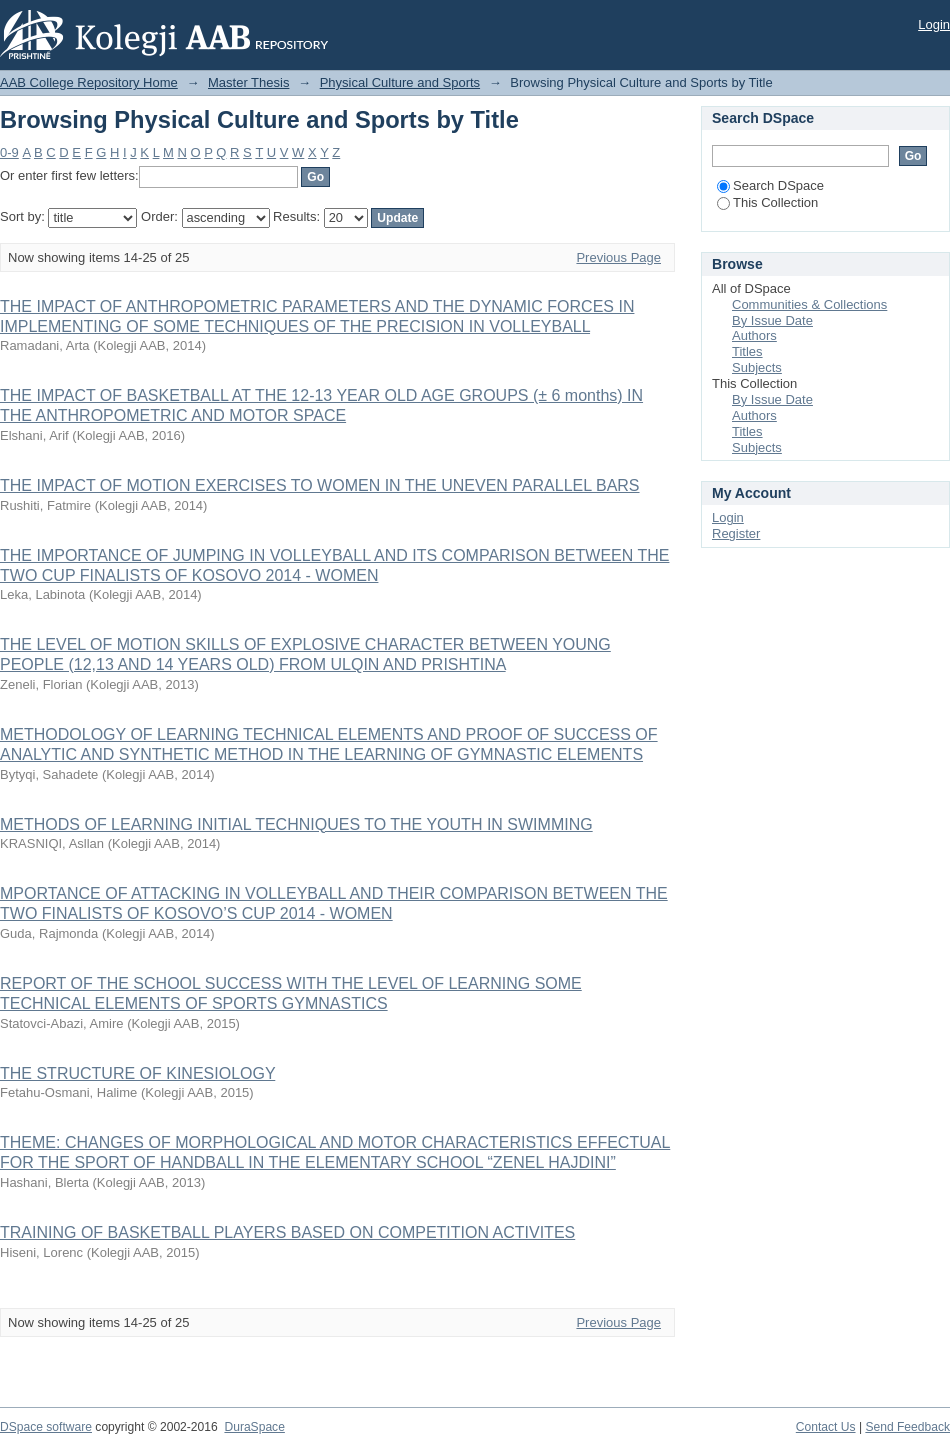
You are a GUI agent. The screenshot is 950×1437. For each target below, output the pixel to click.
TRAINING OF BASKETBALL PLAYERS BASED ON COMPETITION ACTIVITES (287, 1232)
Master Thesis (248, 82)
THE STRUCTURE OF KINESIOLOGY (137, 1073)
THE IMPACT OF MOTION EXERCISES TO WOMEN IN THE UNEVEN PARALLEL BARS (320, 485)
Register (736, 533)
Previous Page (618, 257)
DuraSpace (254, 1427)
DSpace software (46, 1427)
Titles (747, 351)
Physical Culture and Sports (400, 82)
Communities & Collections (809, 304)
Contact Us (826, 1427)
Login (934, 24)
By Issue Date (772, 320)
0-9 (9, 152)
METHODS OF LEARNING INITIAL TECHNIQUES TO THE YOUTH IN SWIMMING (296, 824)
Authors (754, 335)
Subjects (757, 367)
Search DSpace (770, 185)
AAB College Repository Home (89, 82)
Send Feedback (907, 1427)
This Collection (767, 202)
